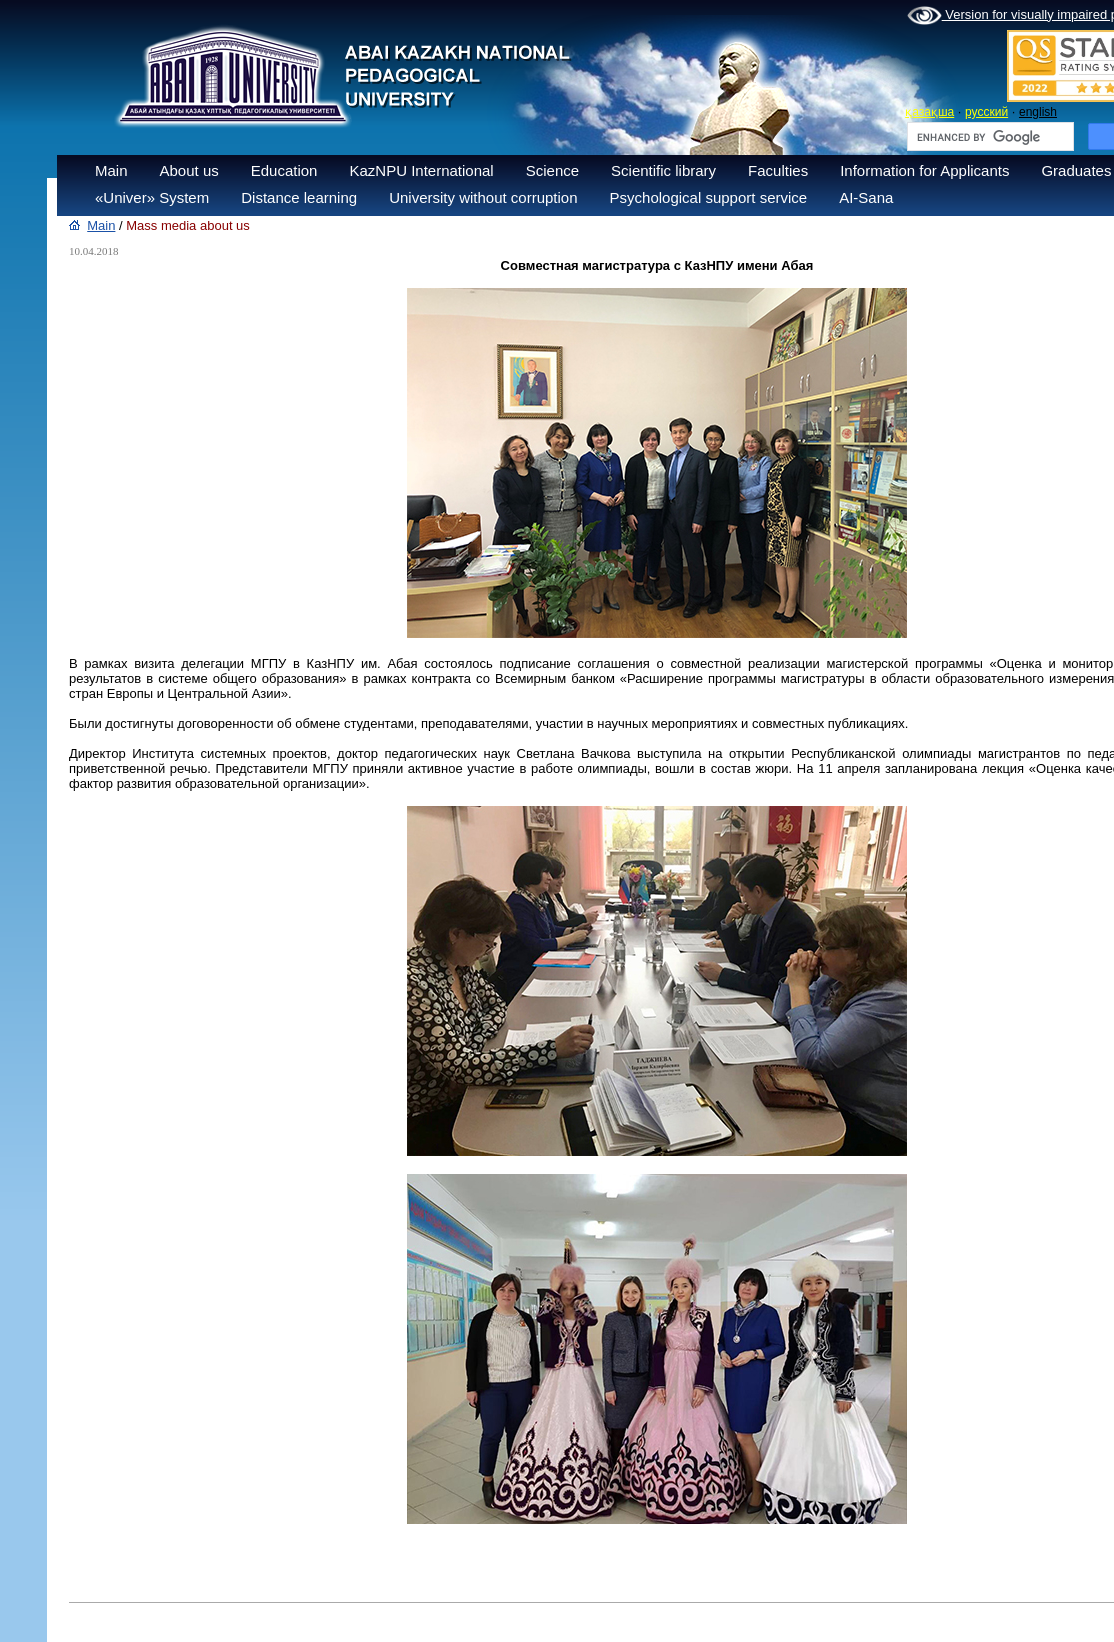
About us (189, 170)
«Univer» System (152, 197)
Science (552, 170)
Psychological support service (709, 197)
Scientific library (663, 170)
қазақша (929, 112)
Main (111, 170)
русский (986, 112)
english (1038, 112)
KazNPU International (421, 170)
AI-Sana (866, 197)
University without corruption (483, 197)
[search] (988, 137)
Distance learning (299, 197)
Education (284, 170)
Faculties (778, 170)
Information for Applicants (924, 170)
